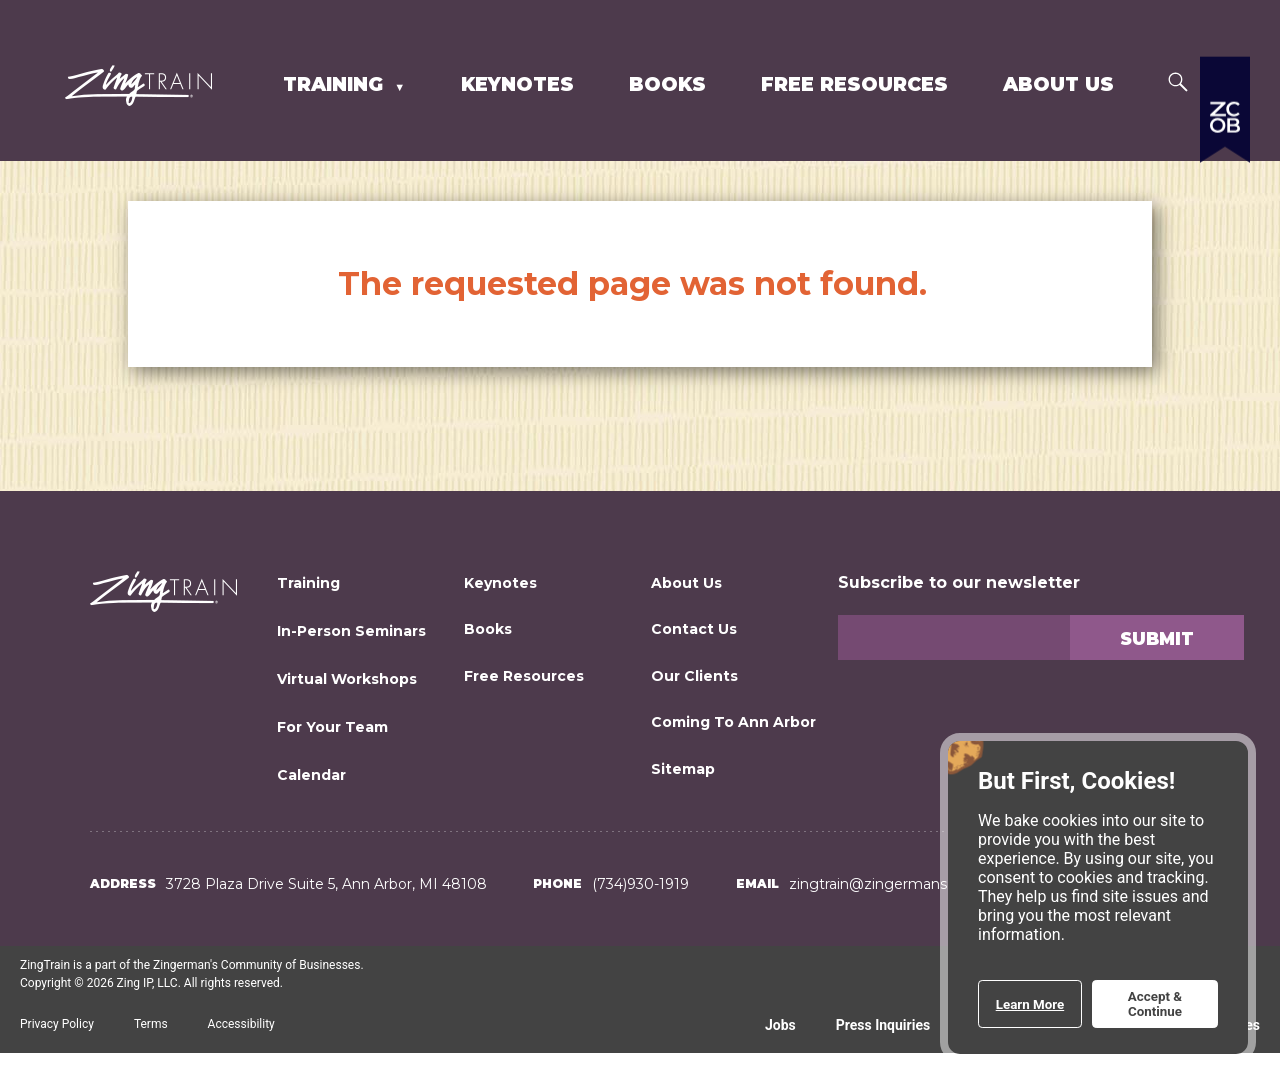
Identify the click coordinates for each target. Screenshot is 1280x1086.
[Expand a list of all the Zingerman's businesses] (1225, 215)
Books (667, 84)
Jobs (780, 1025)
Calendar (311, 775)
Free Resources (854, 84)
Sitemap (683, 769)
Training (336, 84)
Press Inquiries (883, 1025)
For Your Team (332, 727)
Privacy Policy (57, 1024)
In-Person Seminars (351, 631)
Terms (151, 1024)
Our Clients (694, 676)
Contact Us (694, 629)
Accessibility (241, 1024)
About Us (1058, 84)
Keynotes (517, 84)
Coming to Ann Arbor (733, 722)
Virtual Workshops (347, 679)
